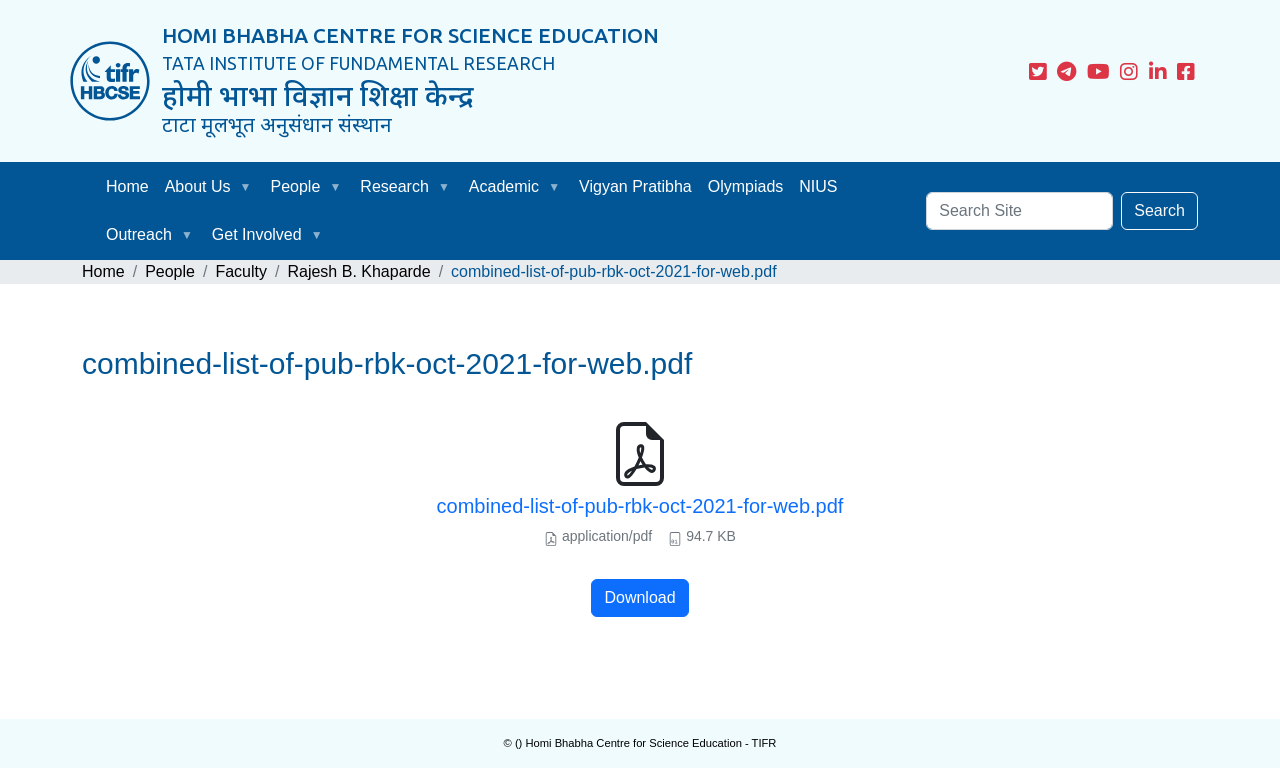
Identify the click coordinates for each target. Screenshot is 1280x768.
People (296, 186)
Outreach (139, 234)
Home (127, 186)
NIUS (818, 186)
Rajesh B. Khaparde (358, 271)
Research (394, 186)
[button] (250, 187)
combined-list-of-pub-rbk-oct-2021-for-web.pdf (640, 506)
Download (639, 597)
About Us (198, 186)
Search (1159, 210)
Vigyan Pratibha (635, 186)
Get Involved (257, 234)
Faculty (241, 271)
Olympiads (746, 186)
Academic (504, 186)
